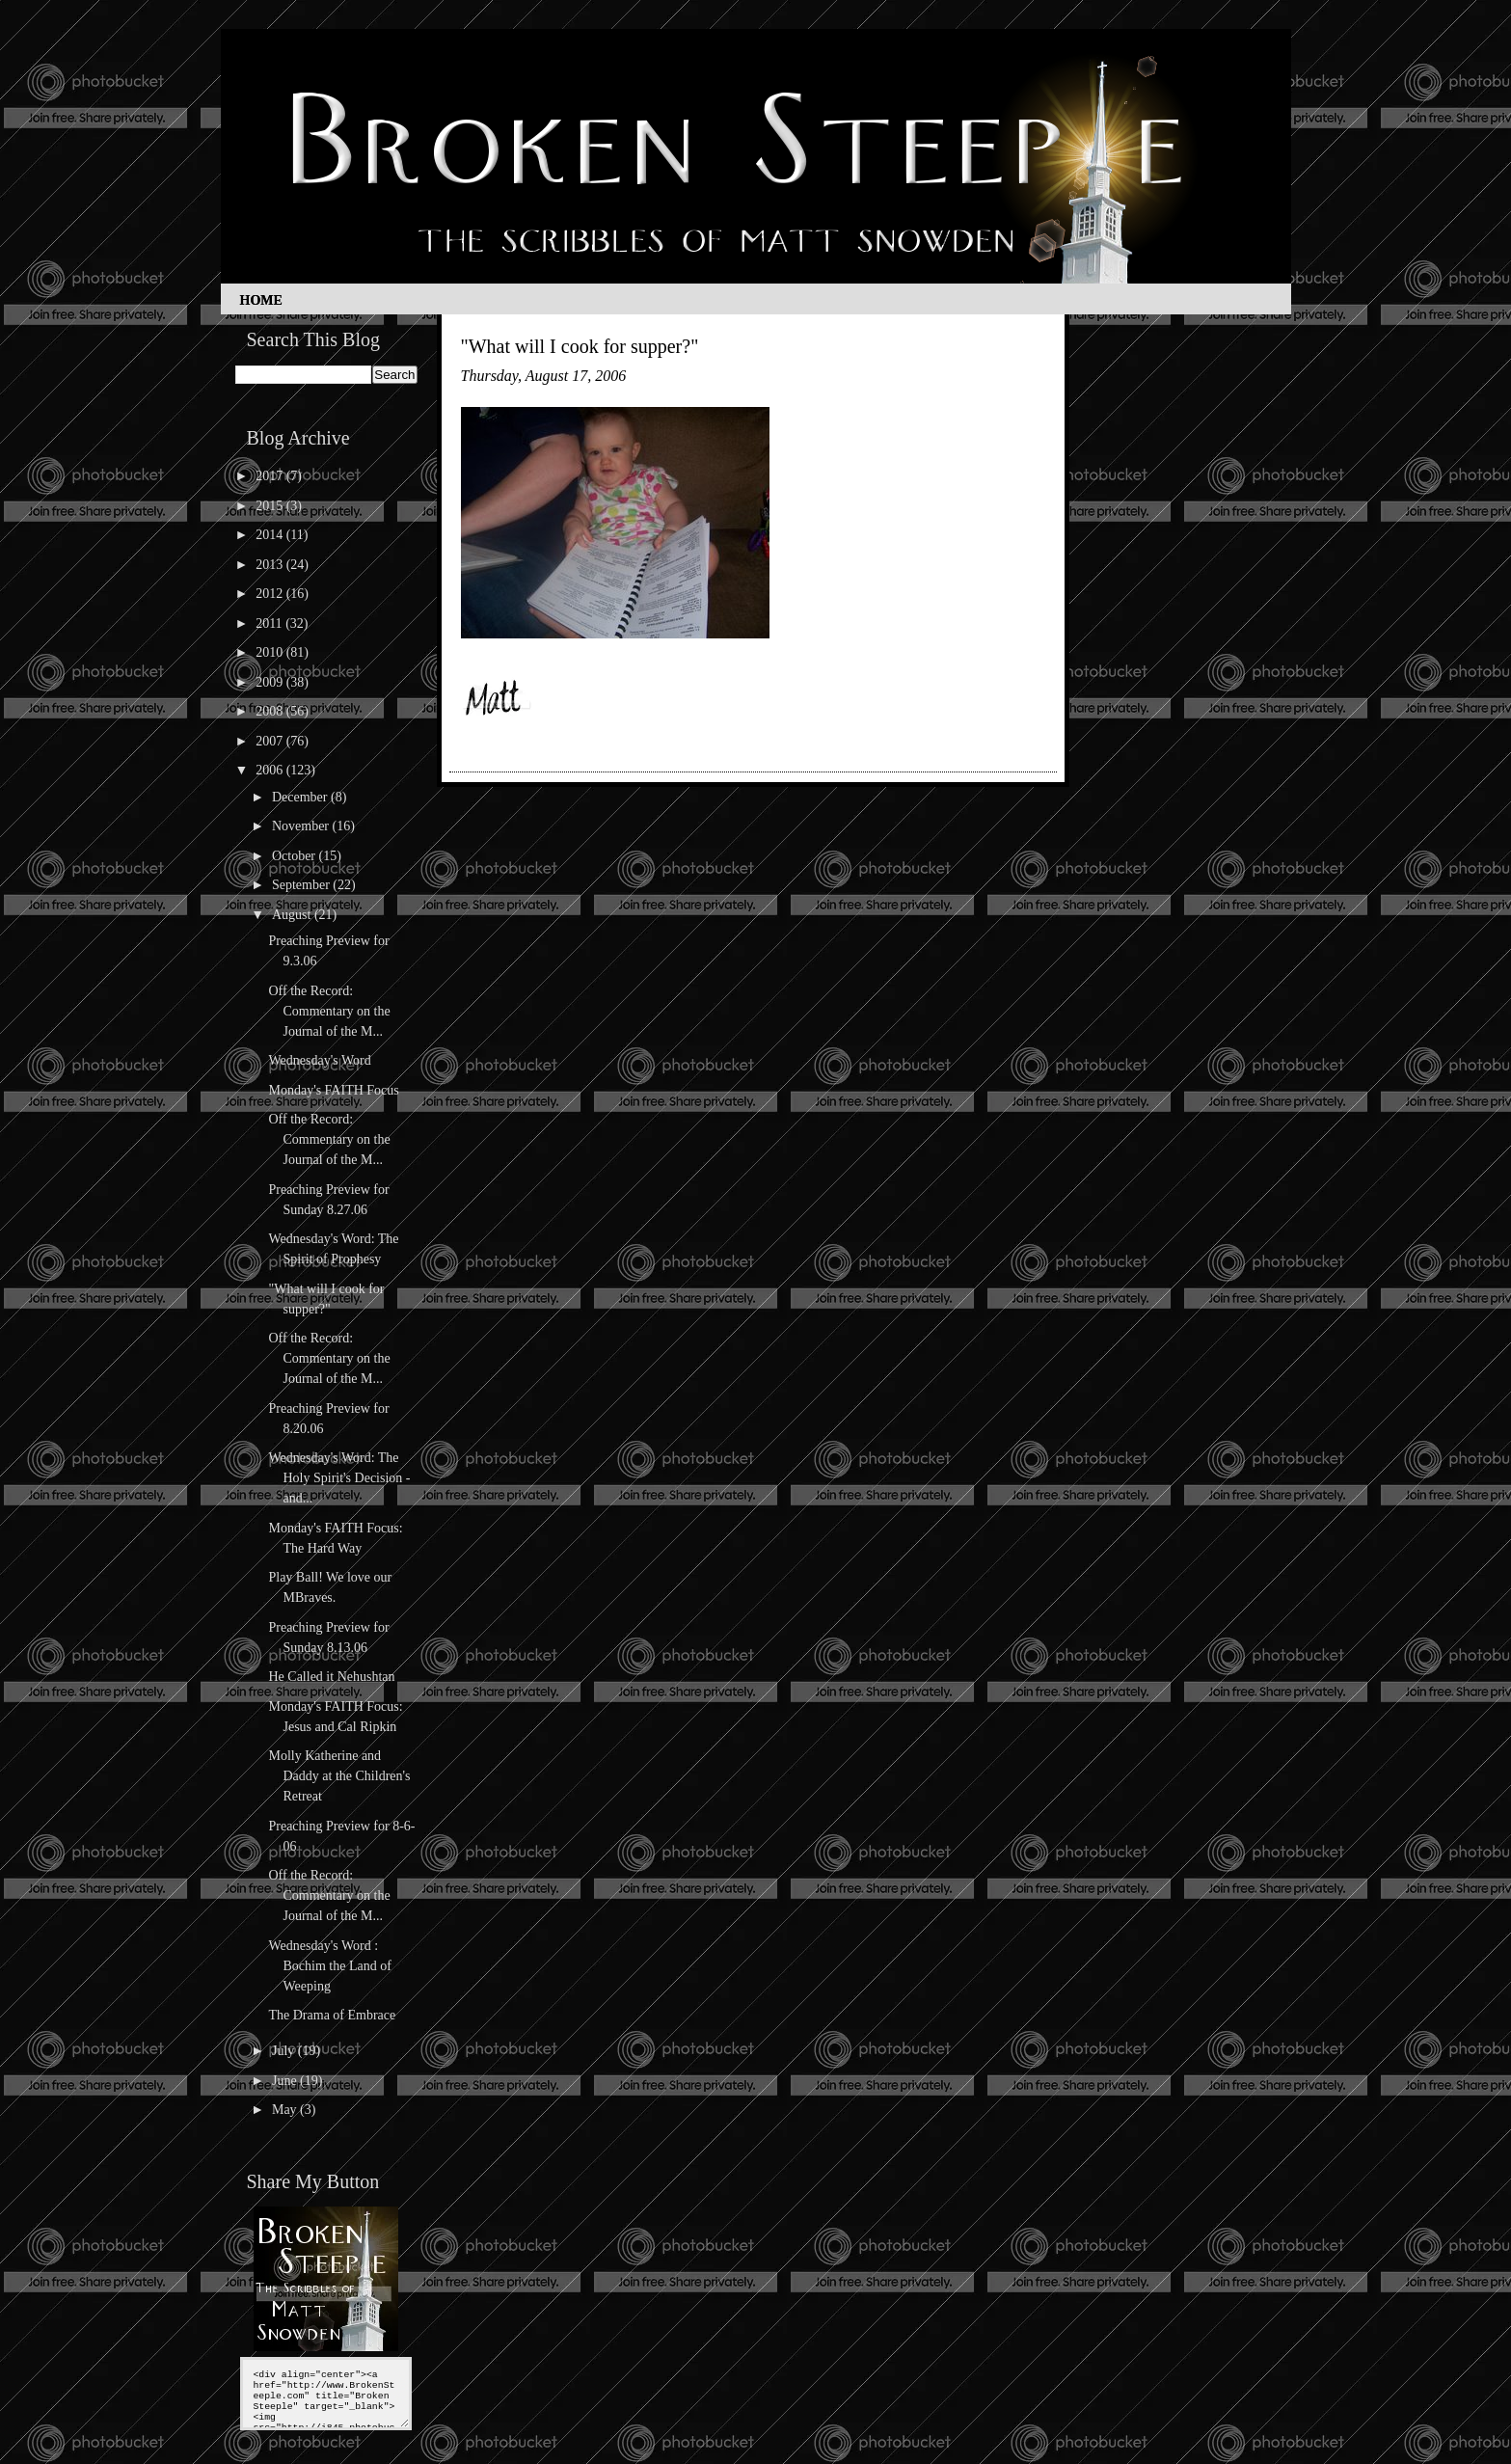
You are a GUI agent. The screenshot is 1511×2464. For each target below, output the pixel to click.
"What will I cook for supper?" (580, 346)
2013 (271, 564)
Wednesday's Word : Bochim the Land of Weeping (329, 1965)
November (302, 826)
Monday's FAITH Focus (333, 1090)
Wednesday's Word (319, 1060)
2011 (270, 623)
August (293, 914)
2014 (271, 535)
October (295, 856)
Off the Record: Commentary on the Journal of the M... (329, 1011)
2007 (271, 741)
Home (261, 300)
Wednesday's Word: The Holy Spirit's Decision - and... (339, 1477)
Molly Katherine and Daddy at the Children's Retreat (339, 1775)
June (286, 2080)
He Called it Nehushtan (331, 1676)
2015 (271, 506)
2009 (271, 682)
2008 (271, 711)
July (285, 2051)
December (301, 797)
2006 (271, 770)
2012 (271, 593)
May (286, 2109)
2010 (271, 652)
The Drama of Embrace (331, 2015)
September (302, 885)
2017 (271, 476)
